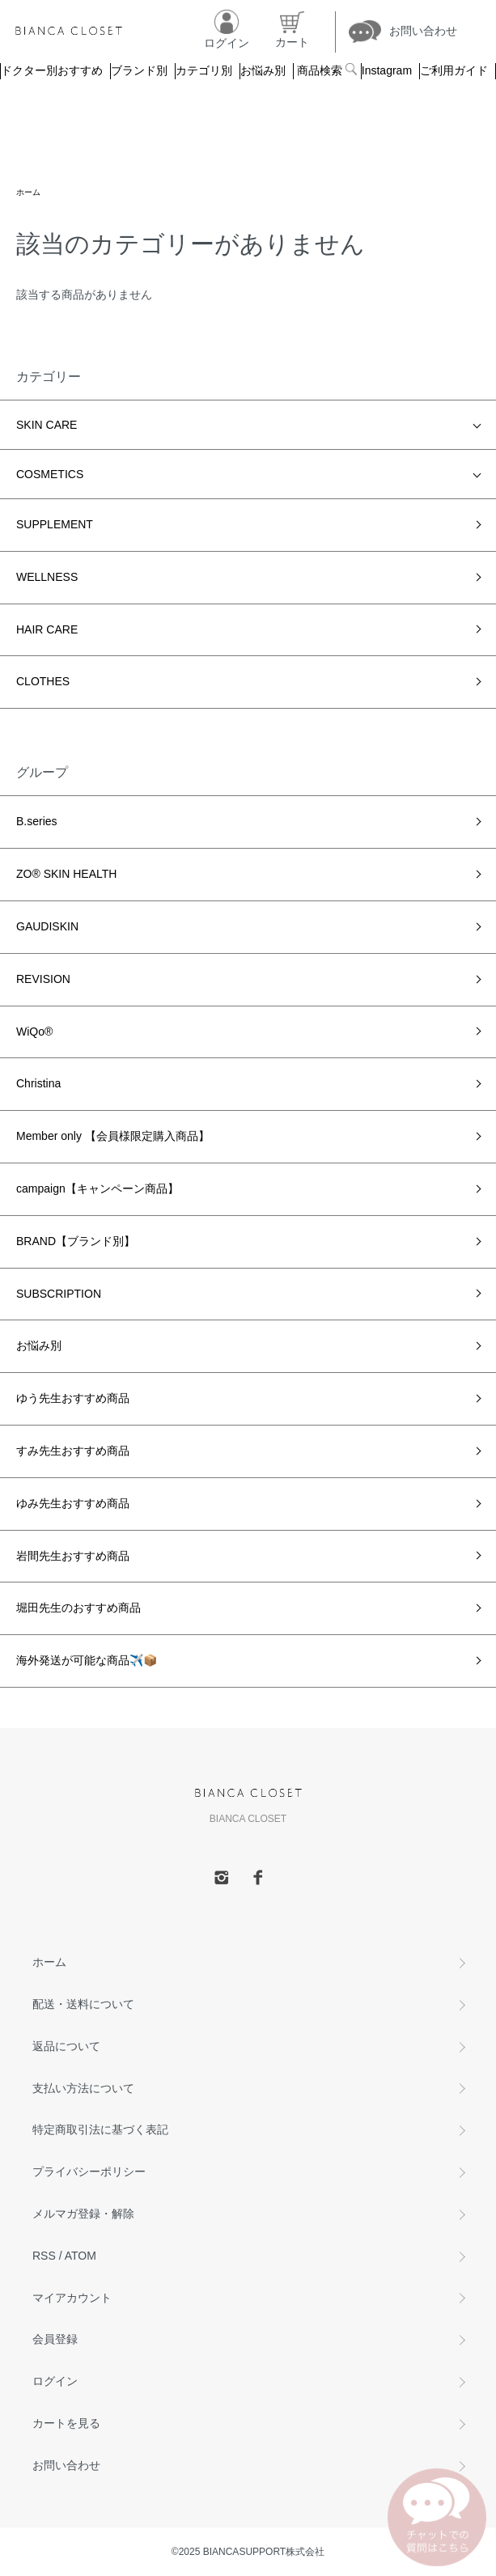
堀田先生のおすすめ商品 (78, 1607)
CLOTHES (43, 681)
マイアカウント (72, 2297)
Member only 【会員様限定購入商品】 (113, 1135)
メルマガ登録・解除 (83, 2213)
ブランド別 (139, 70)
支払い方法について (83, 2088)
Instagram (387, 70)
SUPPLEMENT (54, 524)
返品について (66, 2046)
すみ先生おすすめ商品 (72, 1450)
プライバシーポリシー (89, 2171)
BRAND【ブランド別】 (75, 1241)
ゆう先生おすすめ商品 (72, 1398)
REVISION (43, 978)
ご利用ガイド (454, 70)
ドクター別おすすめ (52, 70)
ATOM (80, 2255)
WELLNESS (47, 576)
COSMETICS (49, 474)
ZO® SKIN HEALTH (66, 873)
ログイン (55, 2381)
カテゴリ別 (204, 70)
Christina (38, 1083)
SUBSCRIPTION (58, 1293)
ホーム (28, 192)
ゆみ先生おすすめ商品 (72, 1503)
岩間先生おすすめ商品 (72, 1555)
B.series (36, 821)
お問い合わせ (66, 2465)
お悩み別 (263, 70)
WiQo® (34, 1031)
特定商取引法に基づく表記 (100, 2129)
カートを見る (66, 2423)
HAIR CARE (47, 629)
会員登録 (55, 2338)
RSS (44, 2255)
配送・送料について (83, 2004)
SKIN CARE (46, 424)
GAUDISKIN (47, 926)
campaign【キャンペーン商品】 (97, 1188)
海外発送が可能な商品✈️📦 (86, 1660)
